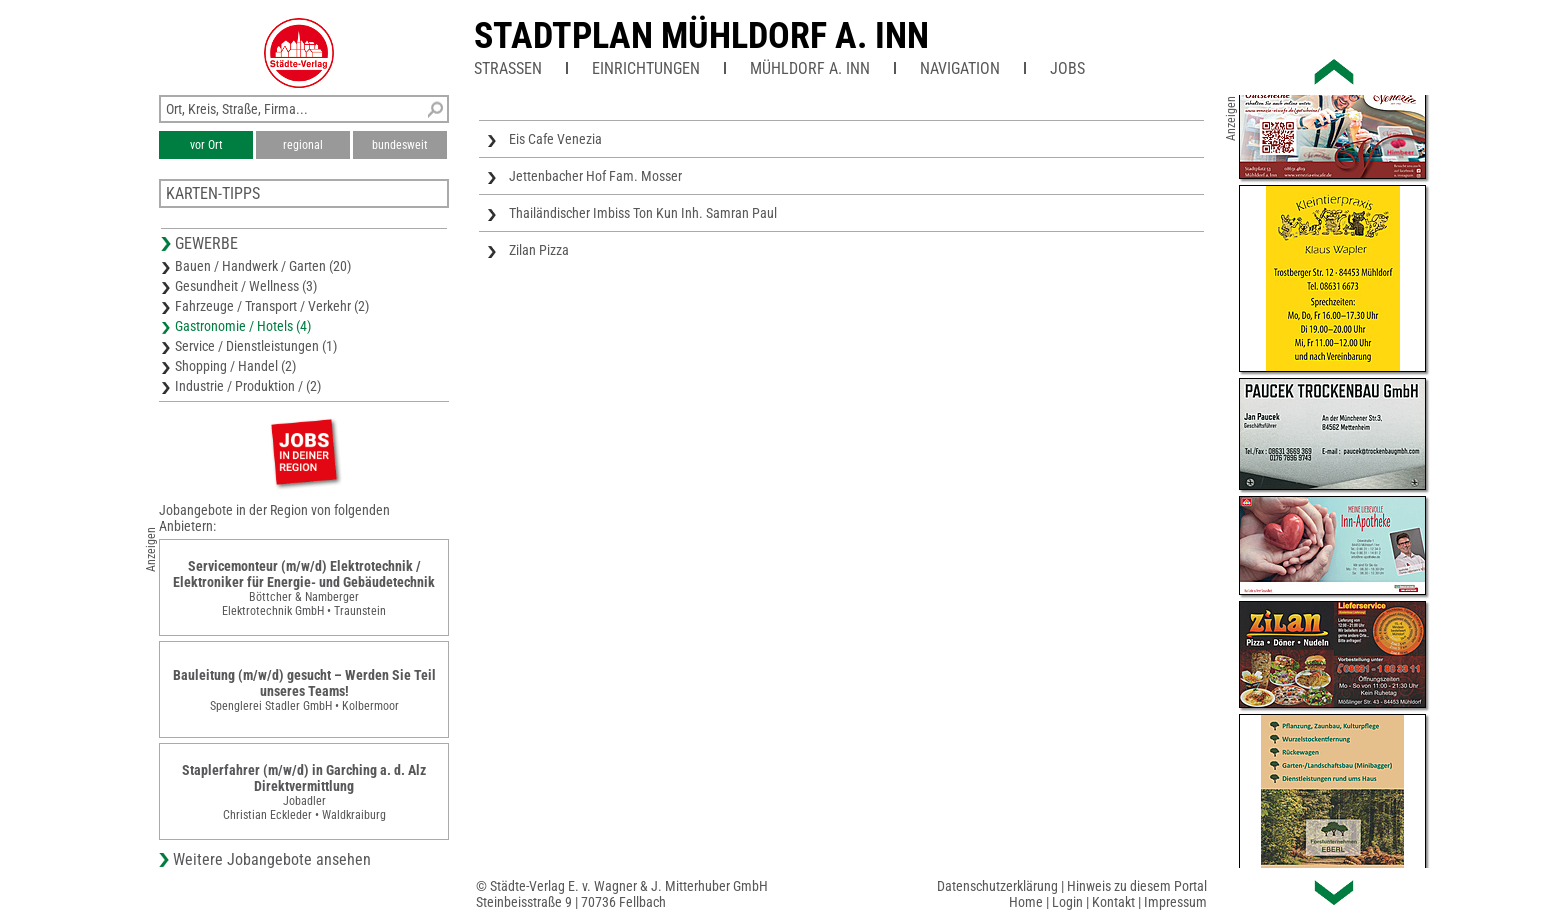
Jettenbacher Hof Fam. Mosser (595, 176)
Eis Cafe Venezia (555, 139)
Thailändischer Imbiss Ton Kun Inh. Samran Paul (643, 213)
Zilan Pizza (539, 250)
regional (303, 145)
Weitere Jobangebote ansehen (272, 859)
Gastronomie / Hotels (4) (243, 326)
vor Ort (206, 145)
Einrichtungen (646, 68)
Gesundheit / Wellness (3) (246, 286)
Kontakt (1113, 902)
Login (1067, 902)
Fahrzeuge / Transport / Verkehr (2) (272, 306)
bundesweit (400, 145)
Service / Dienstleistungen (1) (256, 346)
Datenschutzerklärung (997, 886)
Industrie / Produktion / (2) (248, 386)
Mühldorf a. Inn (810, 68)
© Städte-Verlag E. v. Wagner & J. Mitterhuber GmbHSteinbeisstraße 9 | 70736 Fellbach (622, 894)
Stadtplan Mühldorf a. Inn (701, 36)
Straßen (508, 68)
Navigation (960, 68)
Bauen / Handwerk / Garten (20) (263, 266)
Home (1026, 902)
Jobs (1067, 68)
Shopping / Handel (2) (235, 366)
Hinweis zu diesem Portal (1137, 886)
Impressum (1175, 902)
